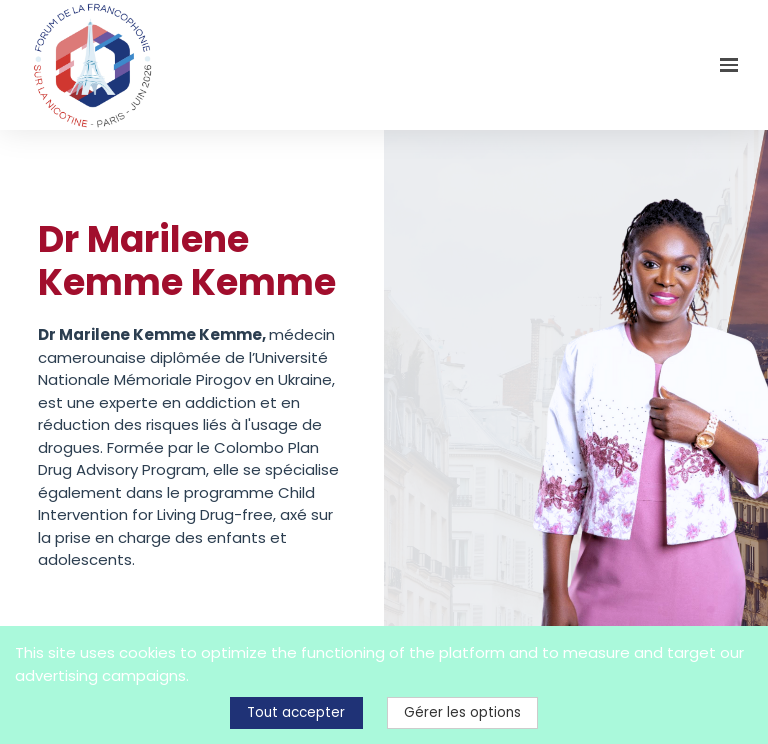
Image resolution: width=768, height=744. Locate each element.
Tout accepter (296, 712)
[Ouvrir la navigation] (729, 65)
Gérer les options (462, 712)
